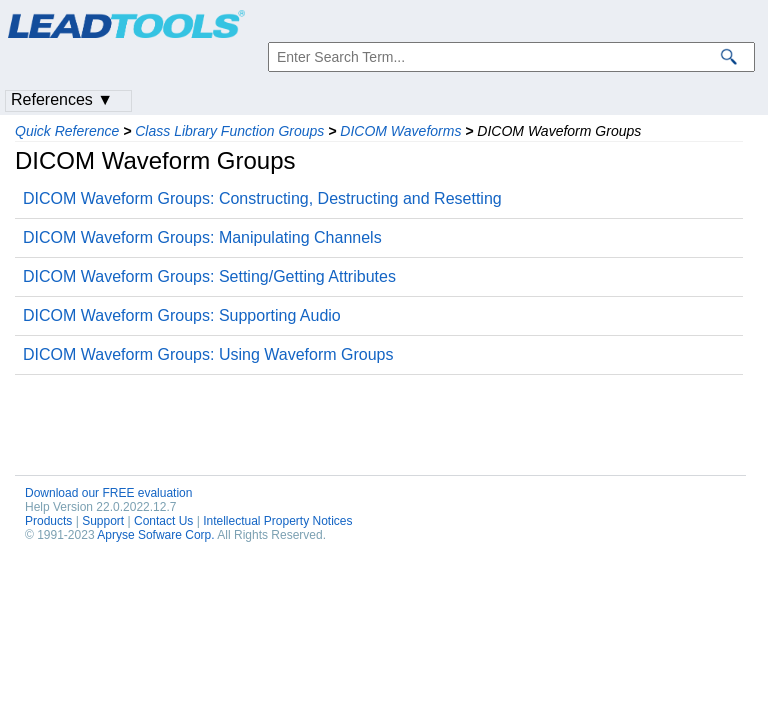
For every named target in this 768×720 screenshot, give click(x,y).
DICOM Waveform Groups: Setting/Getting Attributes (209, 276)
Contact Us (163, 521)
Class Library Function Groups (229, 131)
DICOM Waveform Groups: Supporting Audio (182, 315)
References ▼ (62, 99)
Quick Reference (67, 131)
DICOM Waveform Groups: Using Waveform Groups (208, 354)
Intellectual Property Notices (277, 521)
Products (48, 521)
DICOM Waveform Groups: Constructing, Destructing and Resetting (262, 198)
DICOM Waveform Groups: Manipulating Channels (202, 237)
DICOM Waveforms (400, 131)
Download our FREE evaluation (108, 493)
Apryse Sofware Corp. (155, 535)
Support (103, 521)
